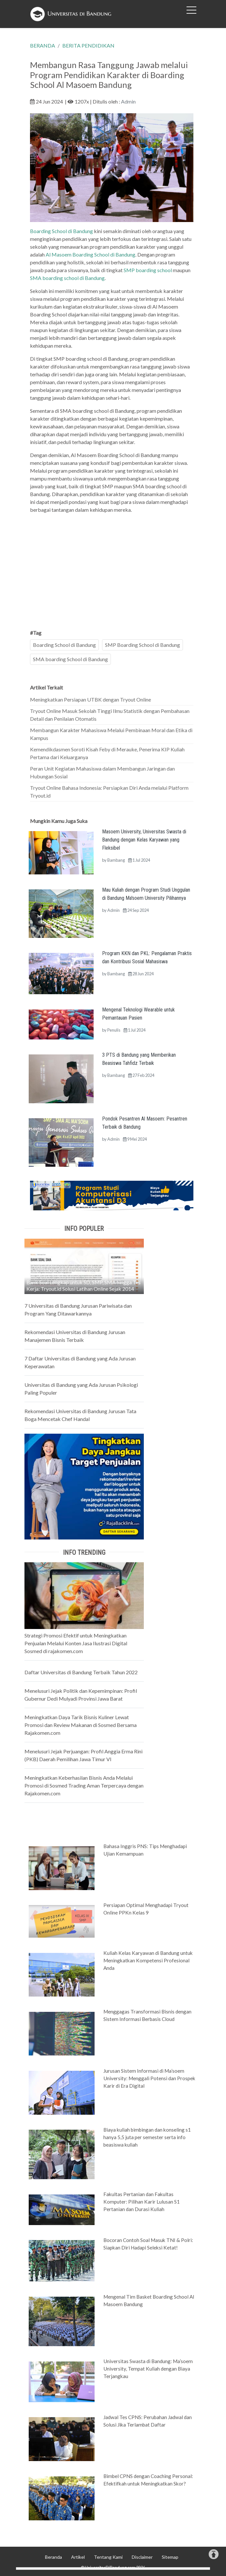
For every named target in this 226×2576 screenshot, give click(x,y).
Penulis (113, 1030)
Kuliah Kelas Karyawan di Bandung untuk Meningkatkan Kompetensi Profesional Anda (148, 1960)
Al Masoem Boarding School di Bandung (90, 254)
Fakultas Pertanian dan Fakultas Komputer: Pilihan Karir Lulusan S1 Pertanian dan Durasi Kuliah (141, 2201)
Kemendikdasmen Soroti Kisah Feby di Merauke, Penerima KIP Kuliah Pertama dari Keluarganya (107, 753)
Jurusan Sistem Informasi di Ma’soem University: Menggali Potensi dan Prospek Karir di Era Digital (149, 2078)
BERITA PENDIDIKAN (88, 45)
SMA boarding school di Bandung (67, 278)
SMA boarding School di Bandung (70, 659)
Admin (128, 101)
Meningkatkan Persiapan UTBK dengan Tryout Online (90, 699)
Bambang (116, 860)
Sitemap (170, 2557)
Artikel (78, 2557)
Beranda (53, 2557)
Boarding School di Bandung (62, 231)
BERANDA (42, 45)
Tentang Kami (108, 2557)
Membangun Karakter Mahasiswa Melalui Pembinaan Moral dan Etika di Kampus (111, 734)
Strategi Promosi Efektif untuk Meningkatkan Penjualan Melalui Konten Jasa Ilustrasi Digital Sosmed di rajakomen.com (75, 1643)
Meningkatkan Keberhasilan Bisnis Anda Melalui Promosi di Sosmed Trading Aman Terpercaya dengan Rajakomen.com (83, 1785)
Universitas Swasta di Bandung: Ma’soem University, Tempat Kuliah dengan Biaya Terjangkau (148, 2368)
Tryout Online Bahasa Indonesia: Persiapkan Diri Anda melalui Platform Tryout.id (109, 792)
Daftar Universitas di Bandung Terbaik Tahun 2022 (81, 1672)
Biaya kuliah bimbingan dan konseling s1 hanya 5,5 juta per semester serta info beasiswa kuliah (147, 2137)
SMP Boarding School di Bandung (142, 645)
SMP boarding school (148, 270)
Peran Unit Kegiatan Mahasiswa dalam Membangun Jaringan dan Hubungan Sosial (102, 772)
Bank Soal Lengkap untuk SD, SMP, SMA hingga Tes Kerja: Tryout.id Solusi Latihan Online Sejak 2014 (83, 1285)
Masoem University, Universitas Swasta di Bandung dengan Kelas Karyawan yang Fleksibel (144, 839)
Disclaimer (142, 2557)
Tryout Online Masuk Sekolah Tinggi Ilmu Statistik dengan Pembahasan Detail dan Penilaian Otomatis (109, 715)
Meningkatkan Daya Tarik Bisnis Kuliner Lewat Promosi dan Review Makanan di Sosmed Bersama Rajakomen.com (80, 1725)
